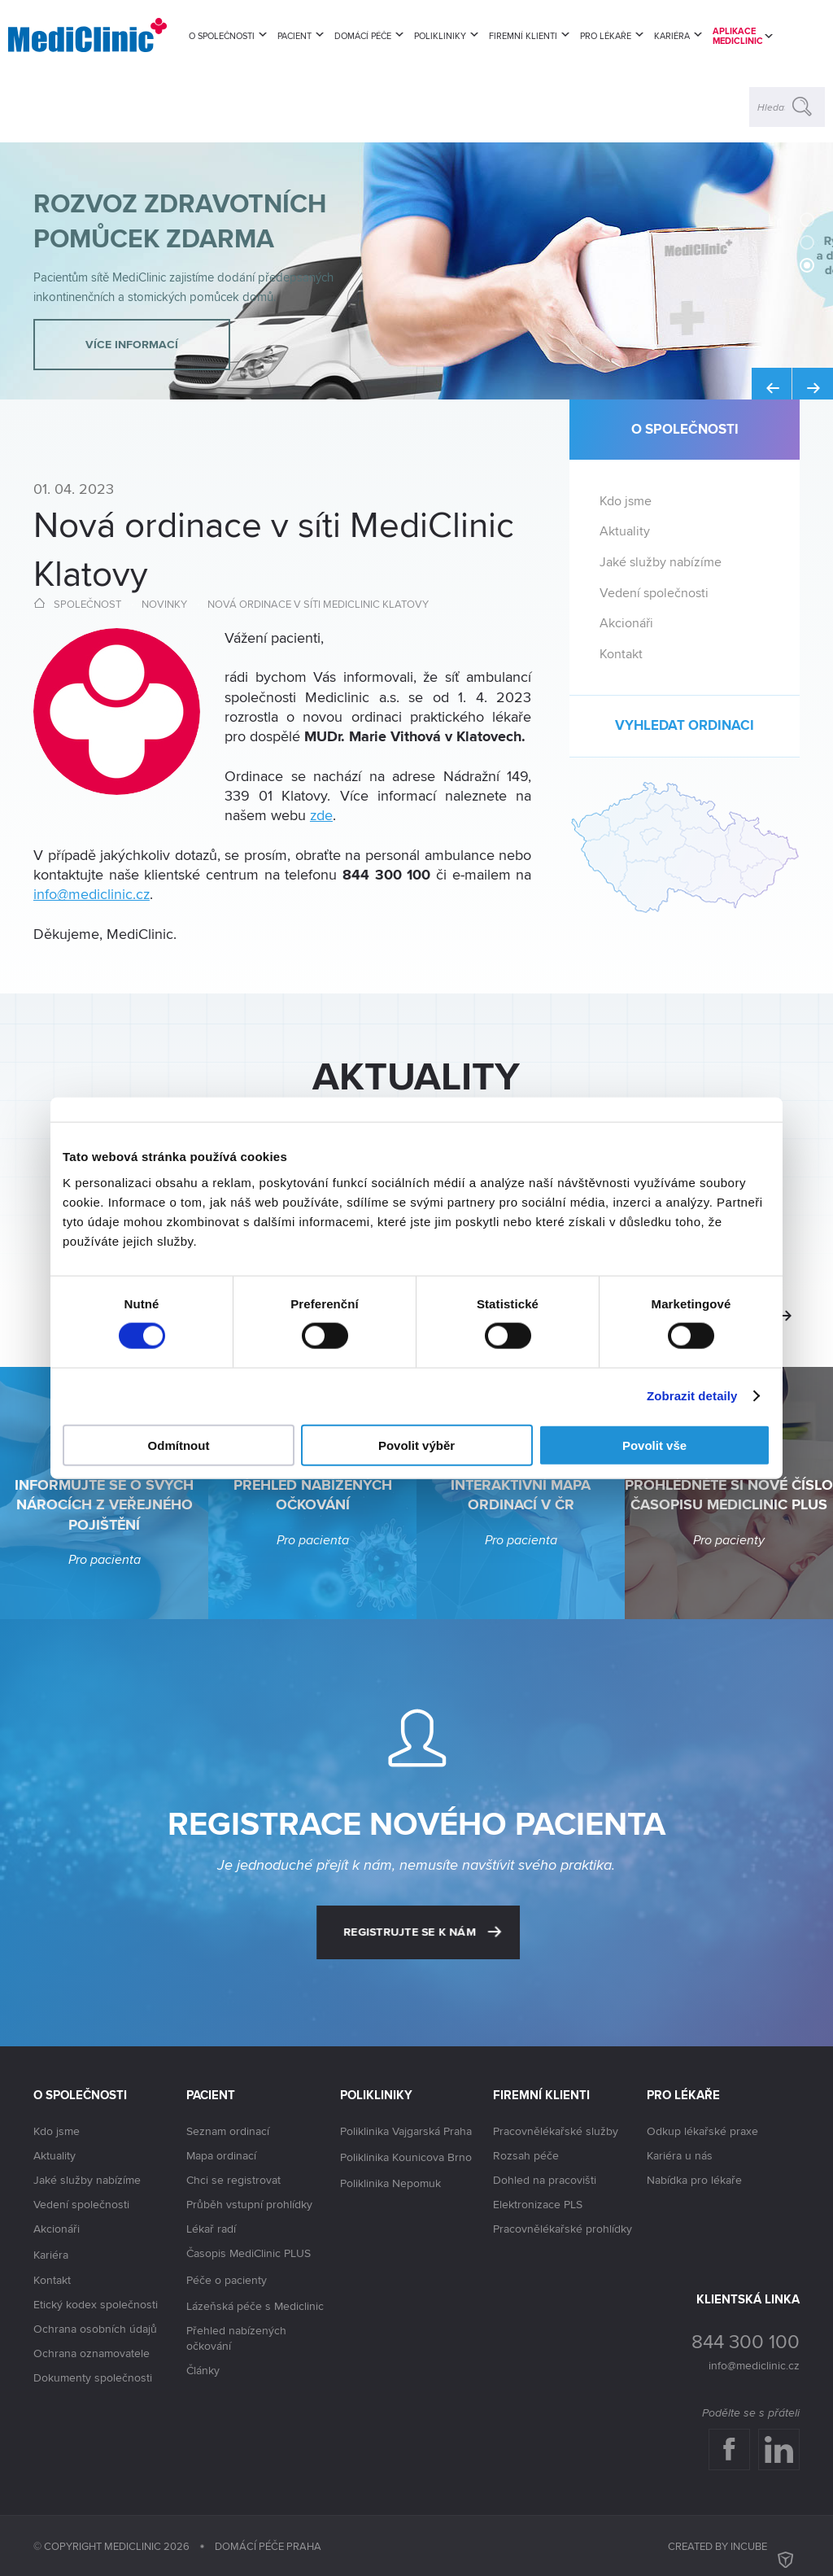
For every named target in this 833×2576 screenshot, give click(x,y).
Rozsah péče (526, 2155)
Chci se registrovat (233, 2180)
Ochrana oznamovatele (91, 2353)
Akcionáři (626, 622)
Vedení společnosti (654, 592)
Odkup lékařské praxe (702, 2131)
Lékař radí (211, 2228)
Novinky (164, 603)
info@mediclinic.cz (91, 894)
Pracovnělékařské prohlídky (562, 2228)
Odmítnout (179, 1445)
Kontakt (621, 653)
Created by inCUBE (734, 2545)
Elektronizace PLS (537, 2204)
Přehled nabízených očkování (236, 2338)
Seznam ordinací (227, 2131)
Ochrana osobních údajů (95, 2329)
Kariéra (50, 2254)
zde (321, 815)
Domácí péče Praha (268, 2546)
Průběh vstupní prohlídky (249, 2204)
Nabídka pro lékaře (694, 2180)
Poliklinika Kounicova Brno (406, 2158)
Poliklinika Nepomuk (390, 2184)
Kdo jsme (626, 500)
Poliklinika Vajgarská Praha (406, 2132)
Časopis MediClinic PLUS (248, 2254)
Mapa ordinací (221, 2155)
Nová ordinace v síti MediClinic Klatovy (318, 603)
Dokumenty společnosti (92, 2377)
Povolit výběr (416, 1445)
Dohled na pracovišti (544, 2180)
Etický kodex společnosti (95, 2304)
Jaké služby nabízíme (661, 561)
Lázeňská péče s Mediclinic (255, 2306)
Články (203, 2370)
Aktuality (625, 531)
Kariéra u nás (680, 2155)
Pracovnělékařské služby (555, 2131)
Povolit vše (654, 1445)
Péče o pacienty (226, 2281)
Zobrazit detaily (692, 1396)
